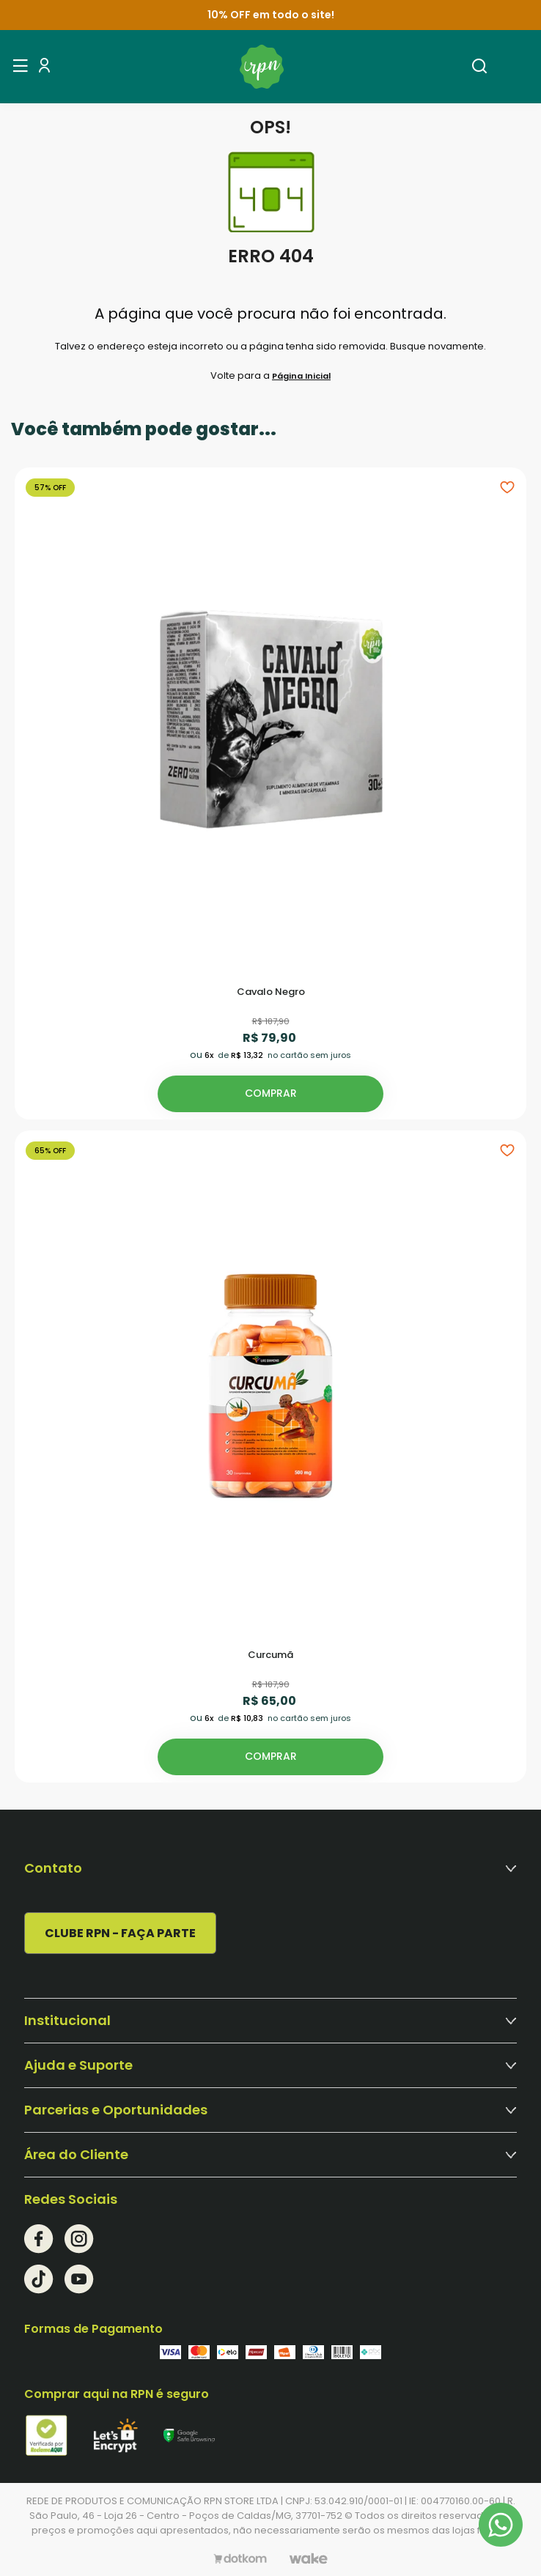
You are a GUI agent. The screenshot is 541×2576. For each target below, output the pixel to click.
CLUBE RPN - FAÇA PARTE (120, 1933)
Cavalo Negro (271, 992)
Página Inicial (301, 376)
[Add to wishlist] (507, 486)
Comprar (271, 1093)
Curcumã (270, 1655)
